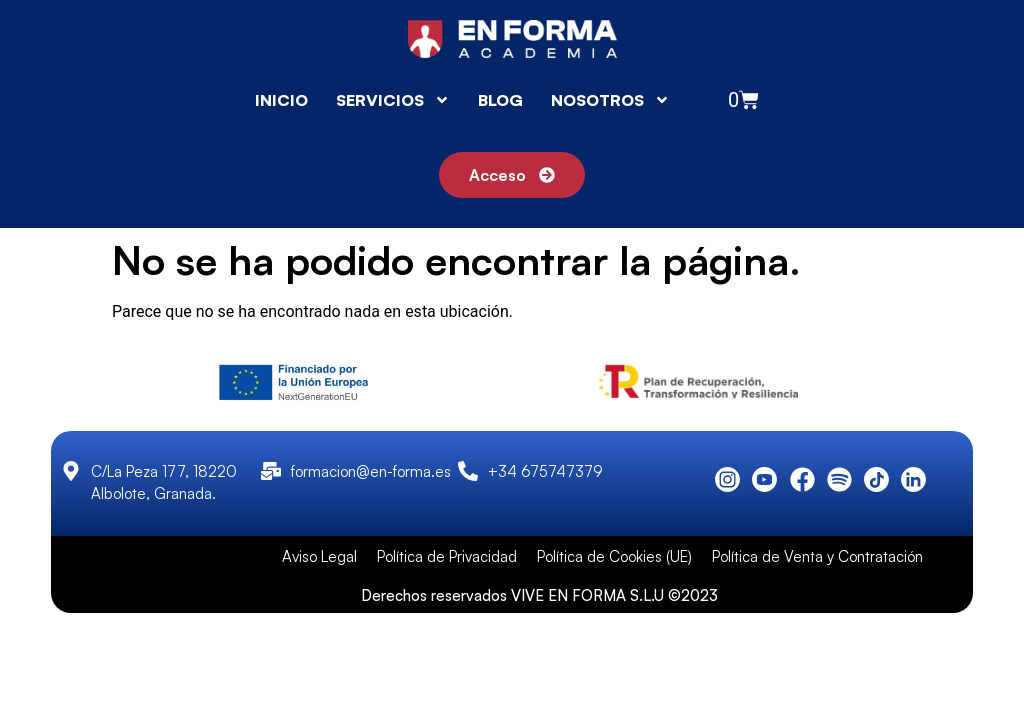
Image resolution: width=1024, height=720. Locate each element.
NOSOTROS (610, 100)
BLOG (500, 100)
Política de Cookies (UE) (614, 556)
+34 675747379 (545, 471)
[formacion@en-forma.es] (271, 471)
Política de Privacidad (447, 556)
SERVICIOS (393, 100)
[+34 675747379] (468, 471)
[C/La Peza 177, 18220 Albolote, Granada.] (71, 471)
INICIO (281, 100)
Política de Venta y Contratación (817, 556)
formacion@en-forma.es (371, 471)
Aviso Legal (319, 556)
